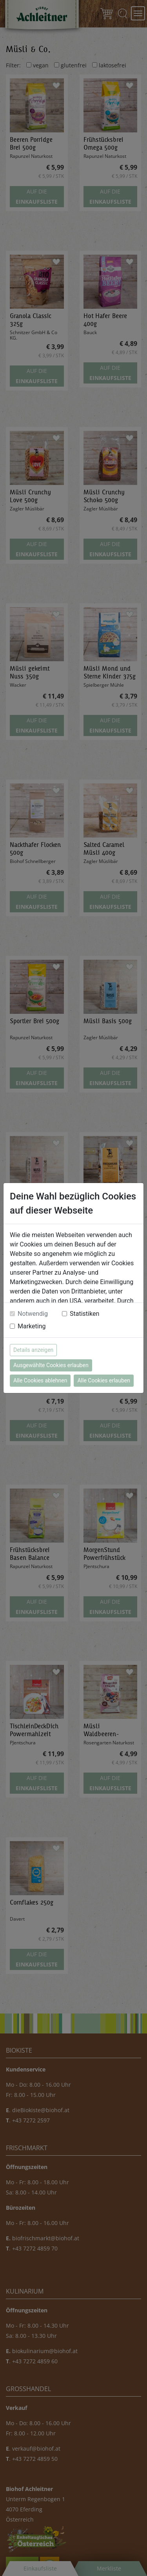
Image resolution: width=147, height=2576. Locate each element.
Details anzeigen (33, 1350)
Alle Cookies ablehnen (40, 1380)
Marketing (31, 1326)
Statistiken (84, 1313)
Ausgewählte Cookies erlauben (51, 1365)
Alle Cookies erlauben (103, 1380)
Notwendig (33, 1313)
